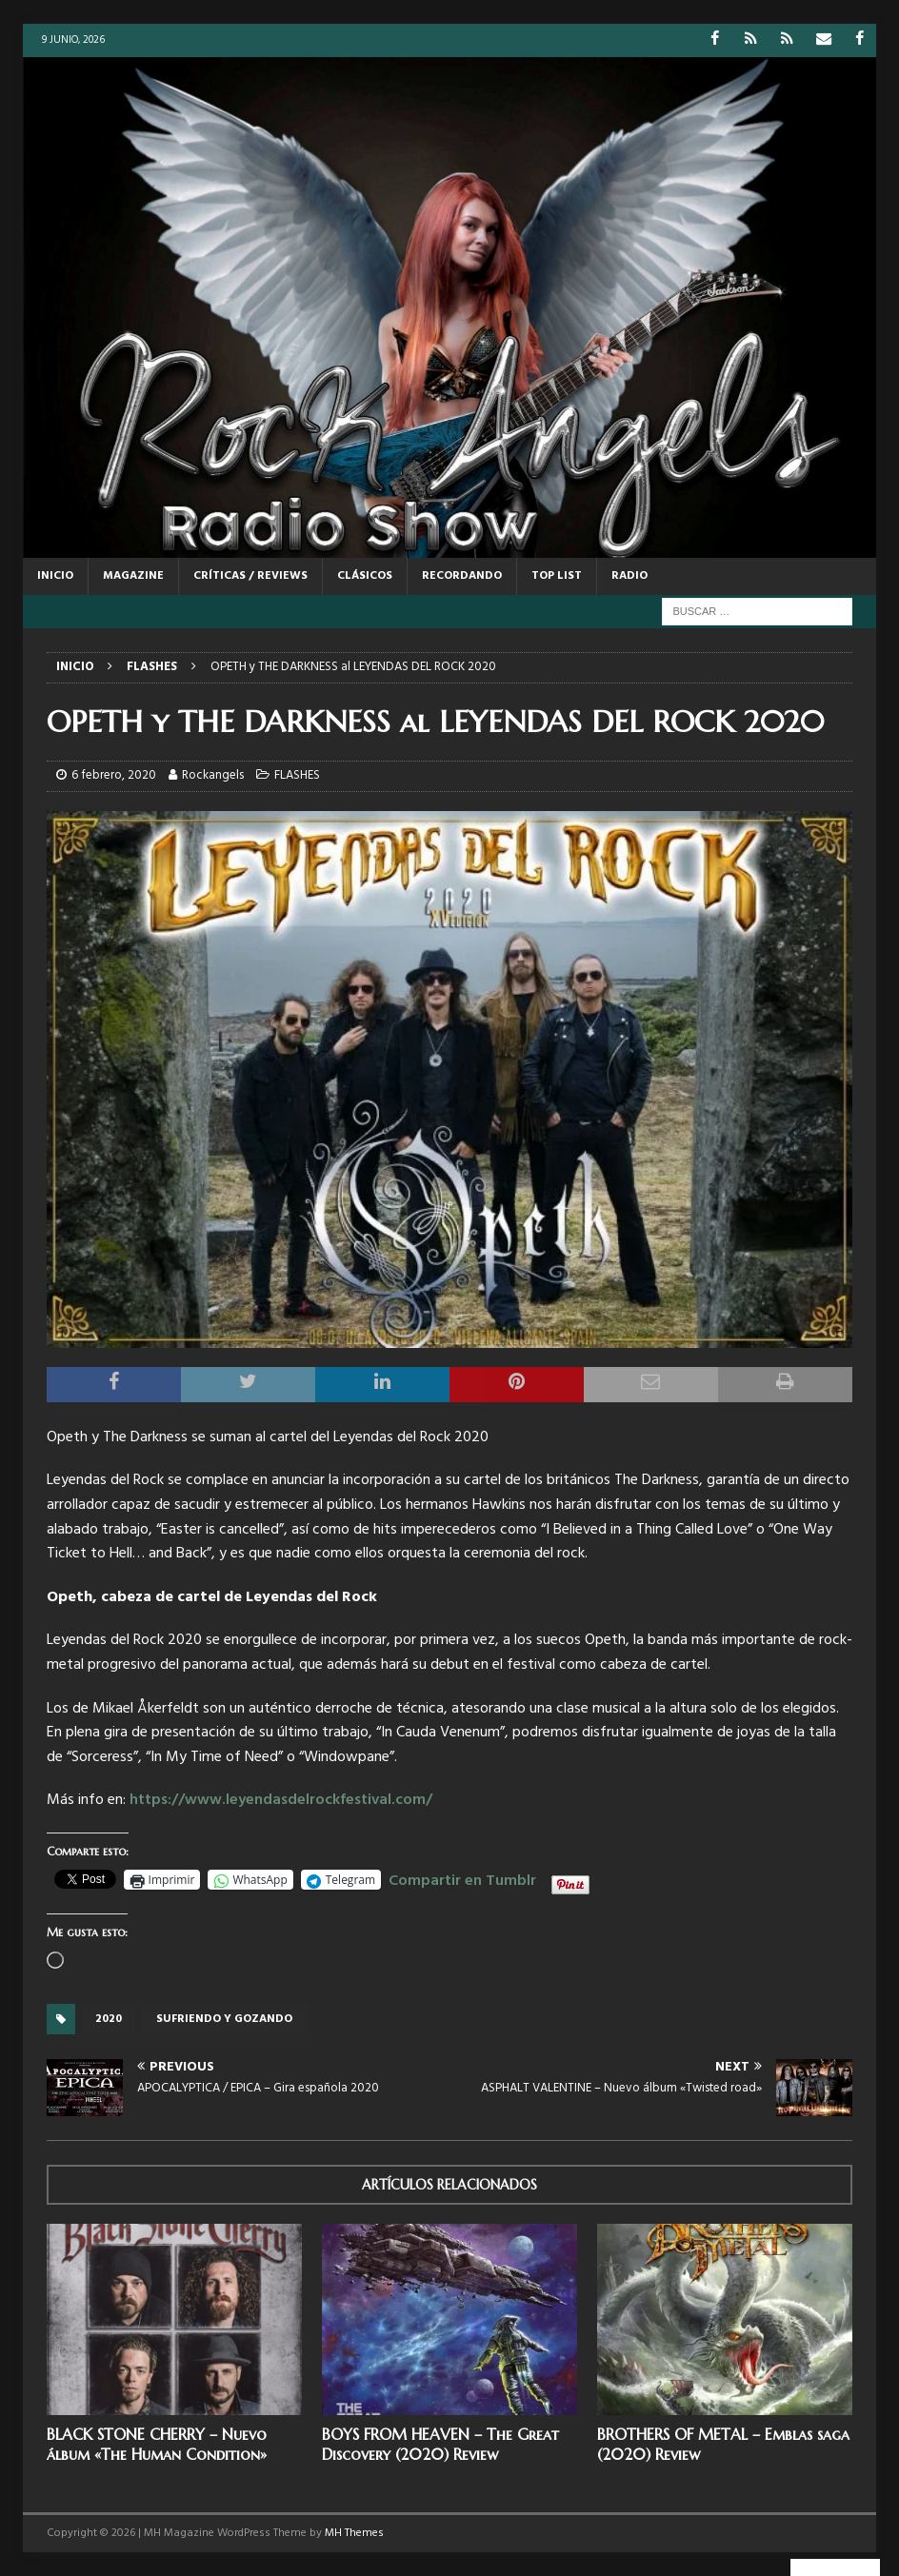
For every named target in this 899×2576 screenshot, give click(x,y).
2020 (108, 2018)
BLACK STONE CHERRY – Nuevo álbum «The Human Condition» (157, 2444)
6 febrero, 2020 (113, 775)
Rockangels (213, 775)
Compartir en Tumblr (462, 1878)
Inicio (55, 575)
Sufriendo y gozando (224, 2018)
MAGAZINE (133, 575)
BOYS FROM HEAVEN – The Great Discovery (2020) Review (440, 2444)
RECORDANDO (462, 575)
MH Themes (354, 2533)
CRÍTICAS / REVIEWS (250, 575)
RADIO (629, 575)
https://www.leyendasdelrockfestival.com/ (281, 1800)
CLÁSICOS (364, 575)
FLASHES (297, 775)
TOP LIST (556, 575)
